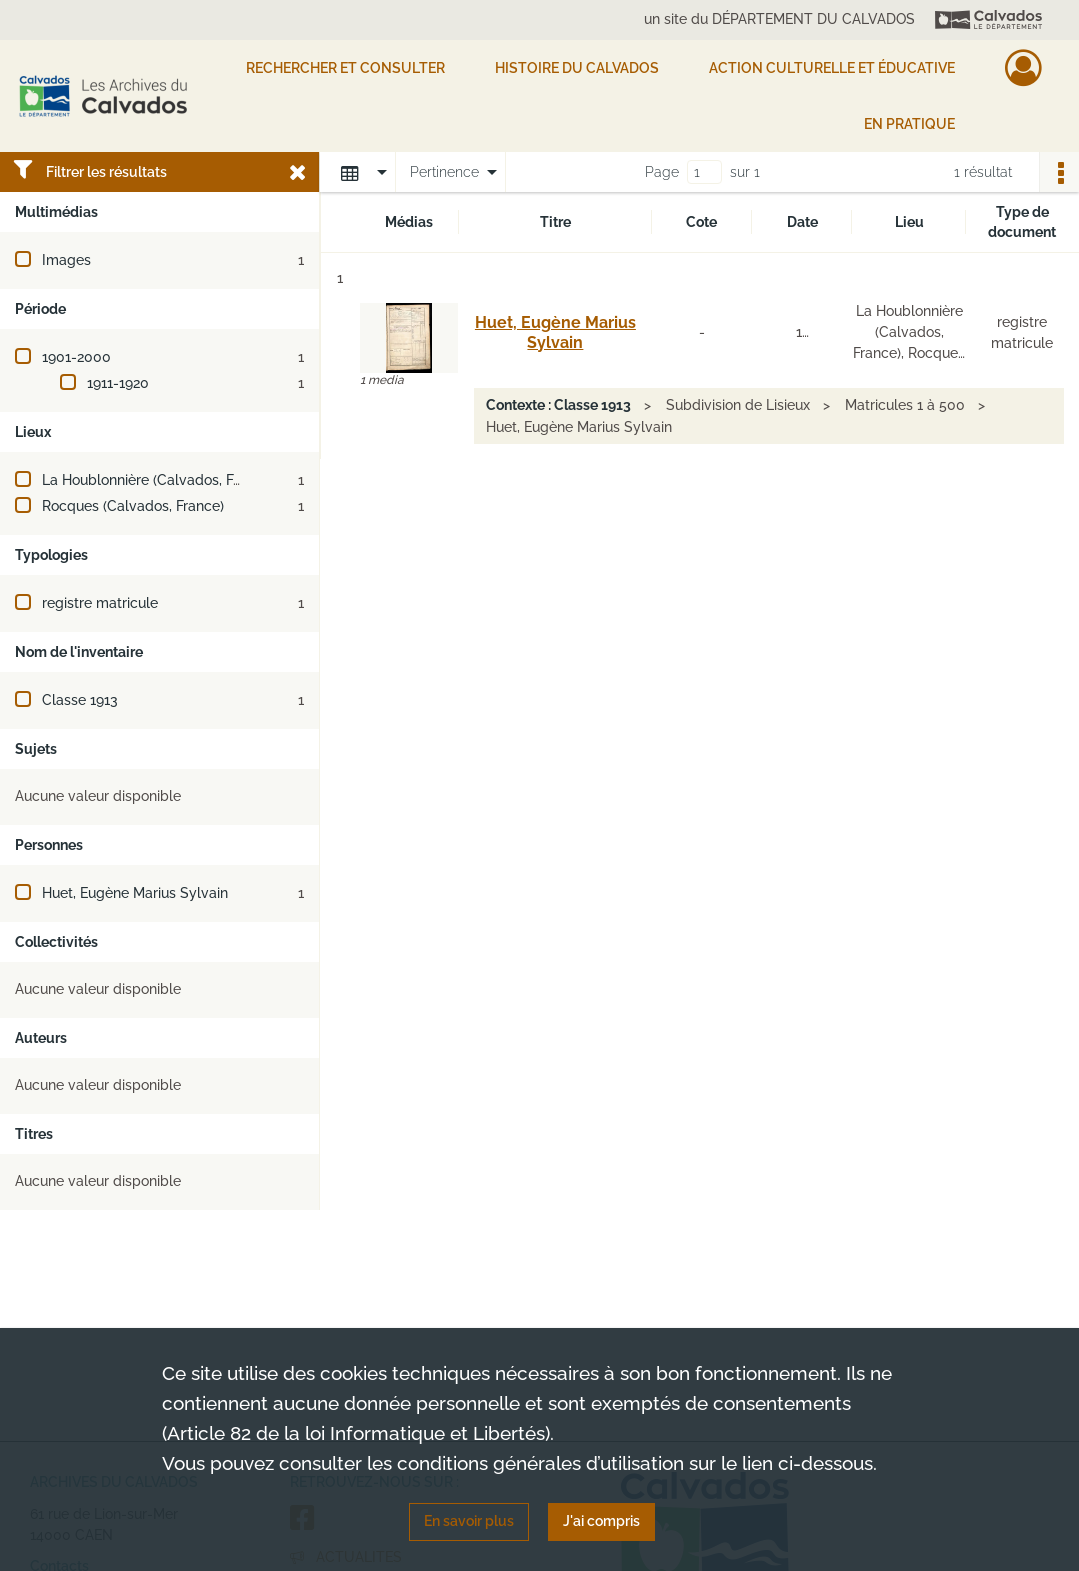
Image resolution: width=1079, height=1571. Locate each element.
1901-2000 (76, 357)
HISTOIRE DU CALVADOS (577, 68)
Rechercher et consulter (345, 68)
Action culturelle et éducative (832, 68)
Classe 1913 (80, 700)
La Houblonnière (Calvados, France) (158, 480)
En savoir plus (469, 1521)
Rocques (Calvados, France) (133, 506)
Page (662, 172)
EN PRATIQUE (909, 124)
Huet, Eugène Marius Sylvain (135, 893)
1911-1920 (118, 383)
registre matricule (100, 603)
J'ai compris (601, 1521)
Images (66, 260)
